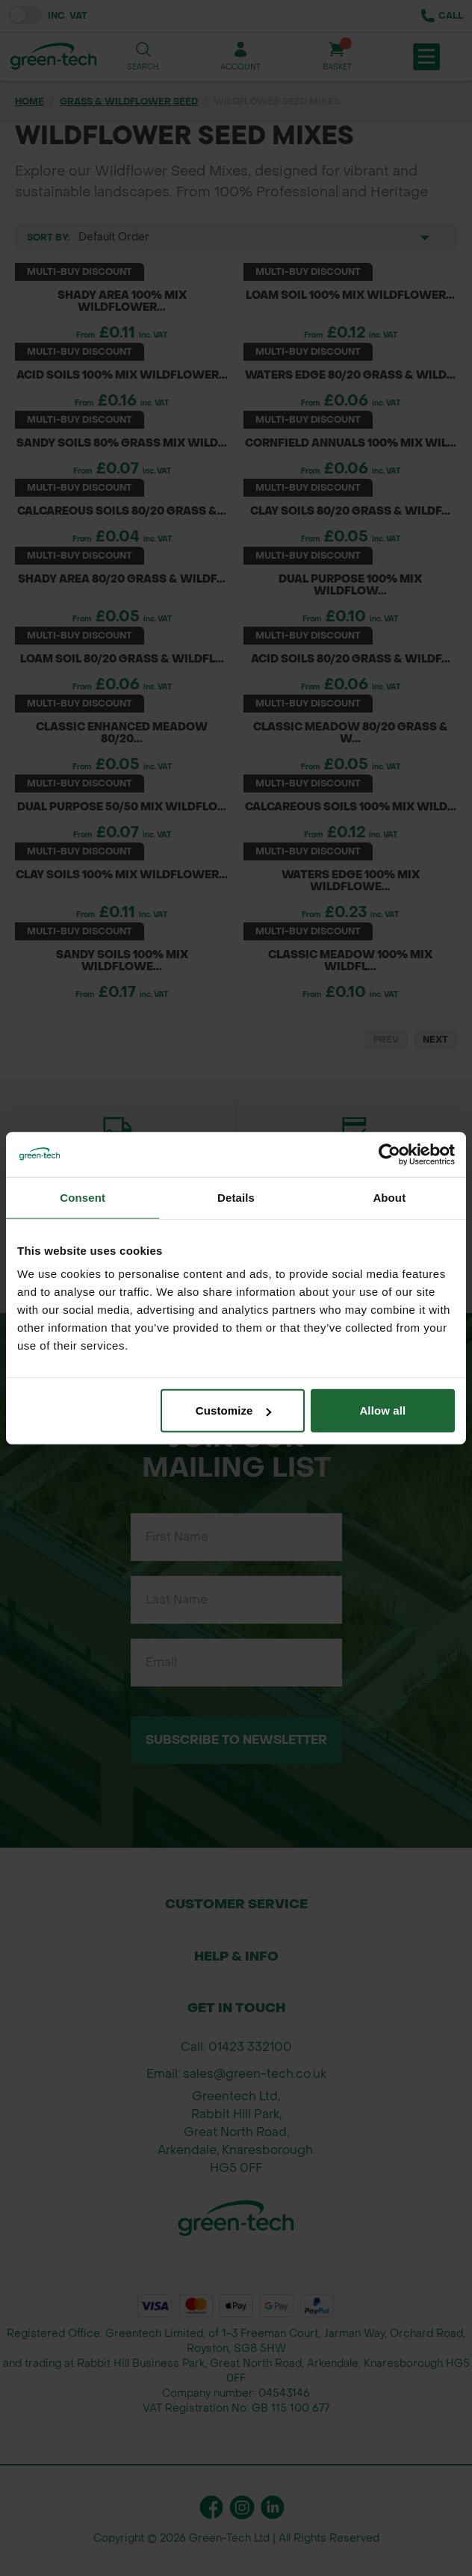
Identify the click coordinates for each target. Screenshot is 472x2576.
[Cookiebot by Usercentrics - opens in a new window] (389, 1154)
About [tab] (389, 1197)
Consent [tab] (82, 1197)
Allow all (382, 1410)
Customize (233, 1410)
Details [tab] (236, 1197)
